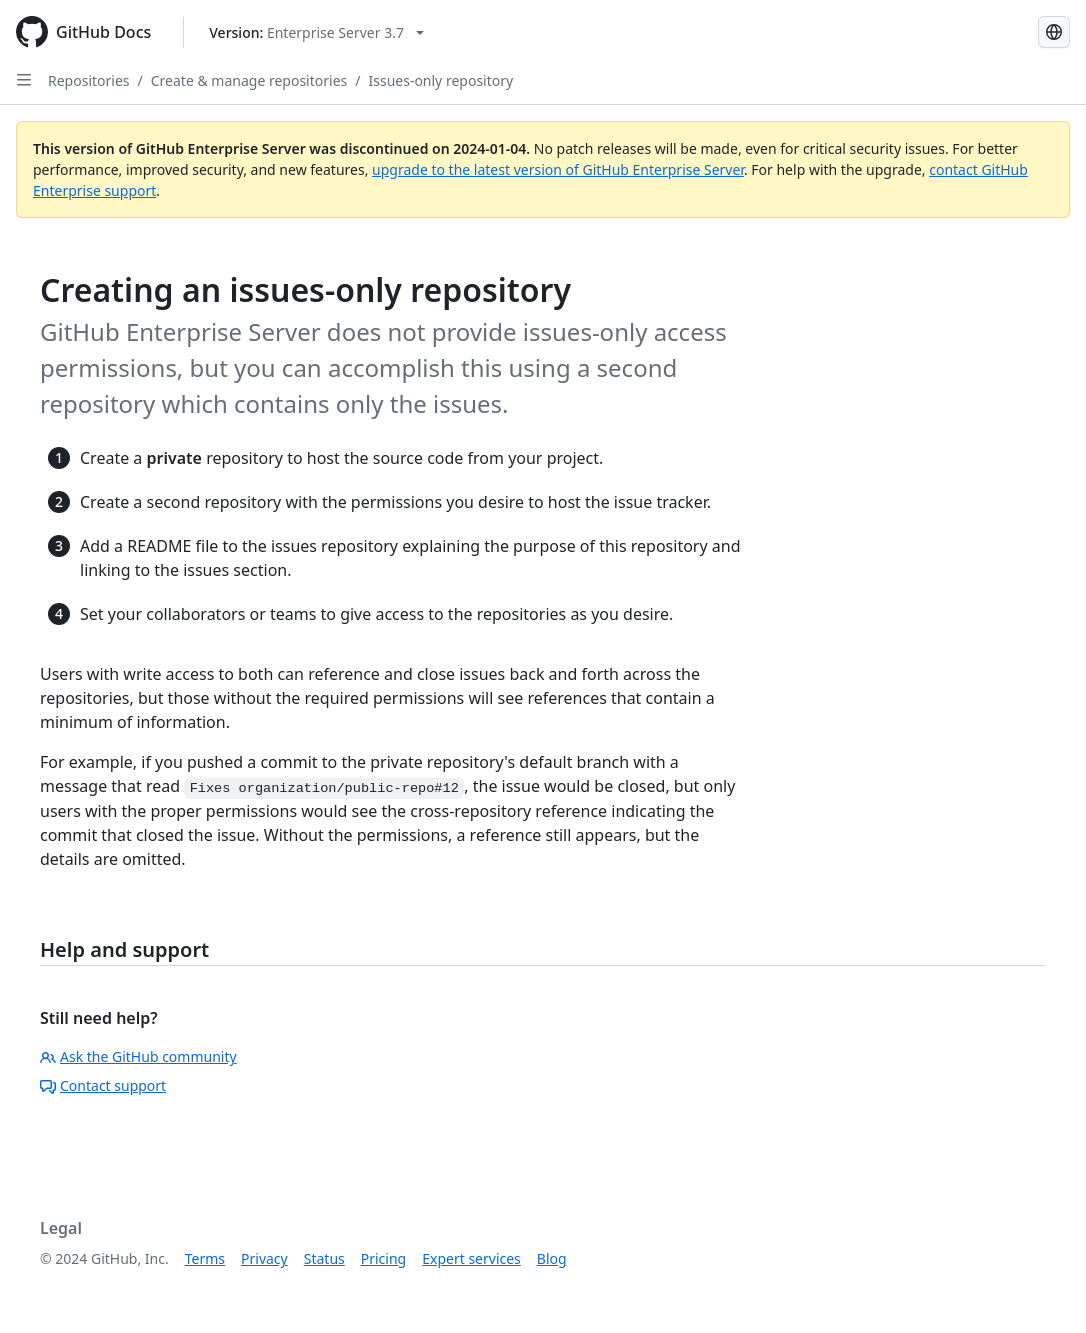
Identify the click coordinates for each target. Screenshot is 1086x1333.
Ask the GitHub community (138, 1056)
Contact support (103, 1085)
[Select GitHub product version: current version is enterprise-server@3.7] (316, 32)
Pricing (383, 1258)
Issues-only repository (440, 80)
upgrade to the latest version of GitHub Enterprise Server (558, 169)
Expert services (471, 1258)
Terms (205, 1258)
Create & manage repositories (249, 80)
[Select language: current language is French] (1054, 32)
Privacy (264, 1258)
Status (324, 1258)
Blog (552, 1258)
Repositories (89, 80)
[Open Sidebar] (24, 80)
